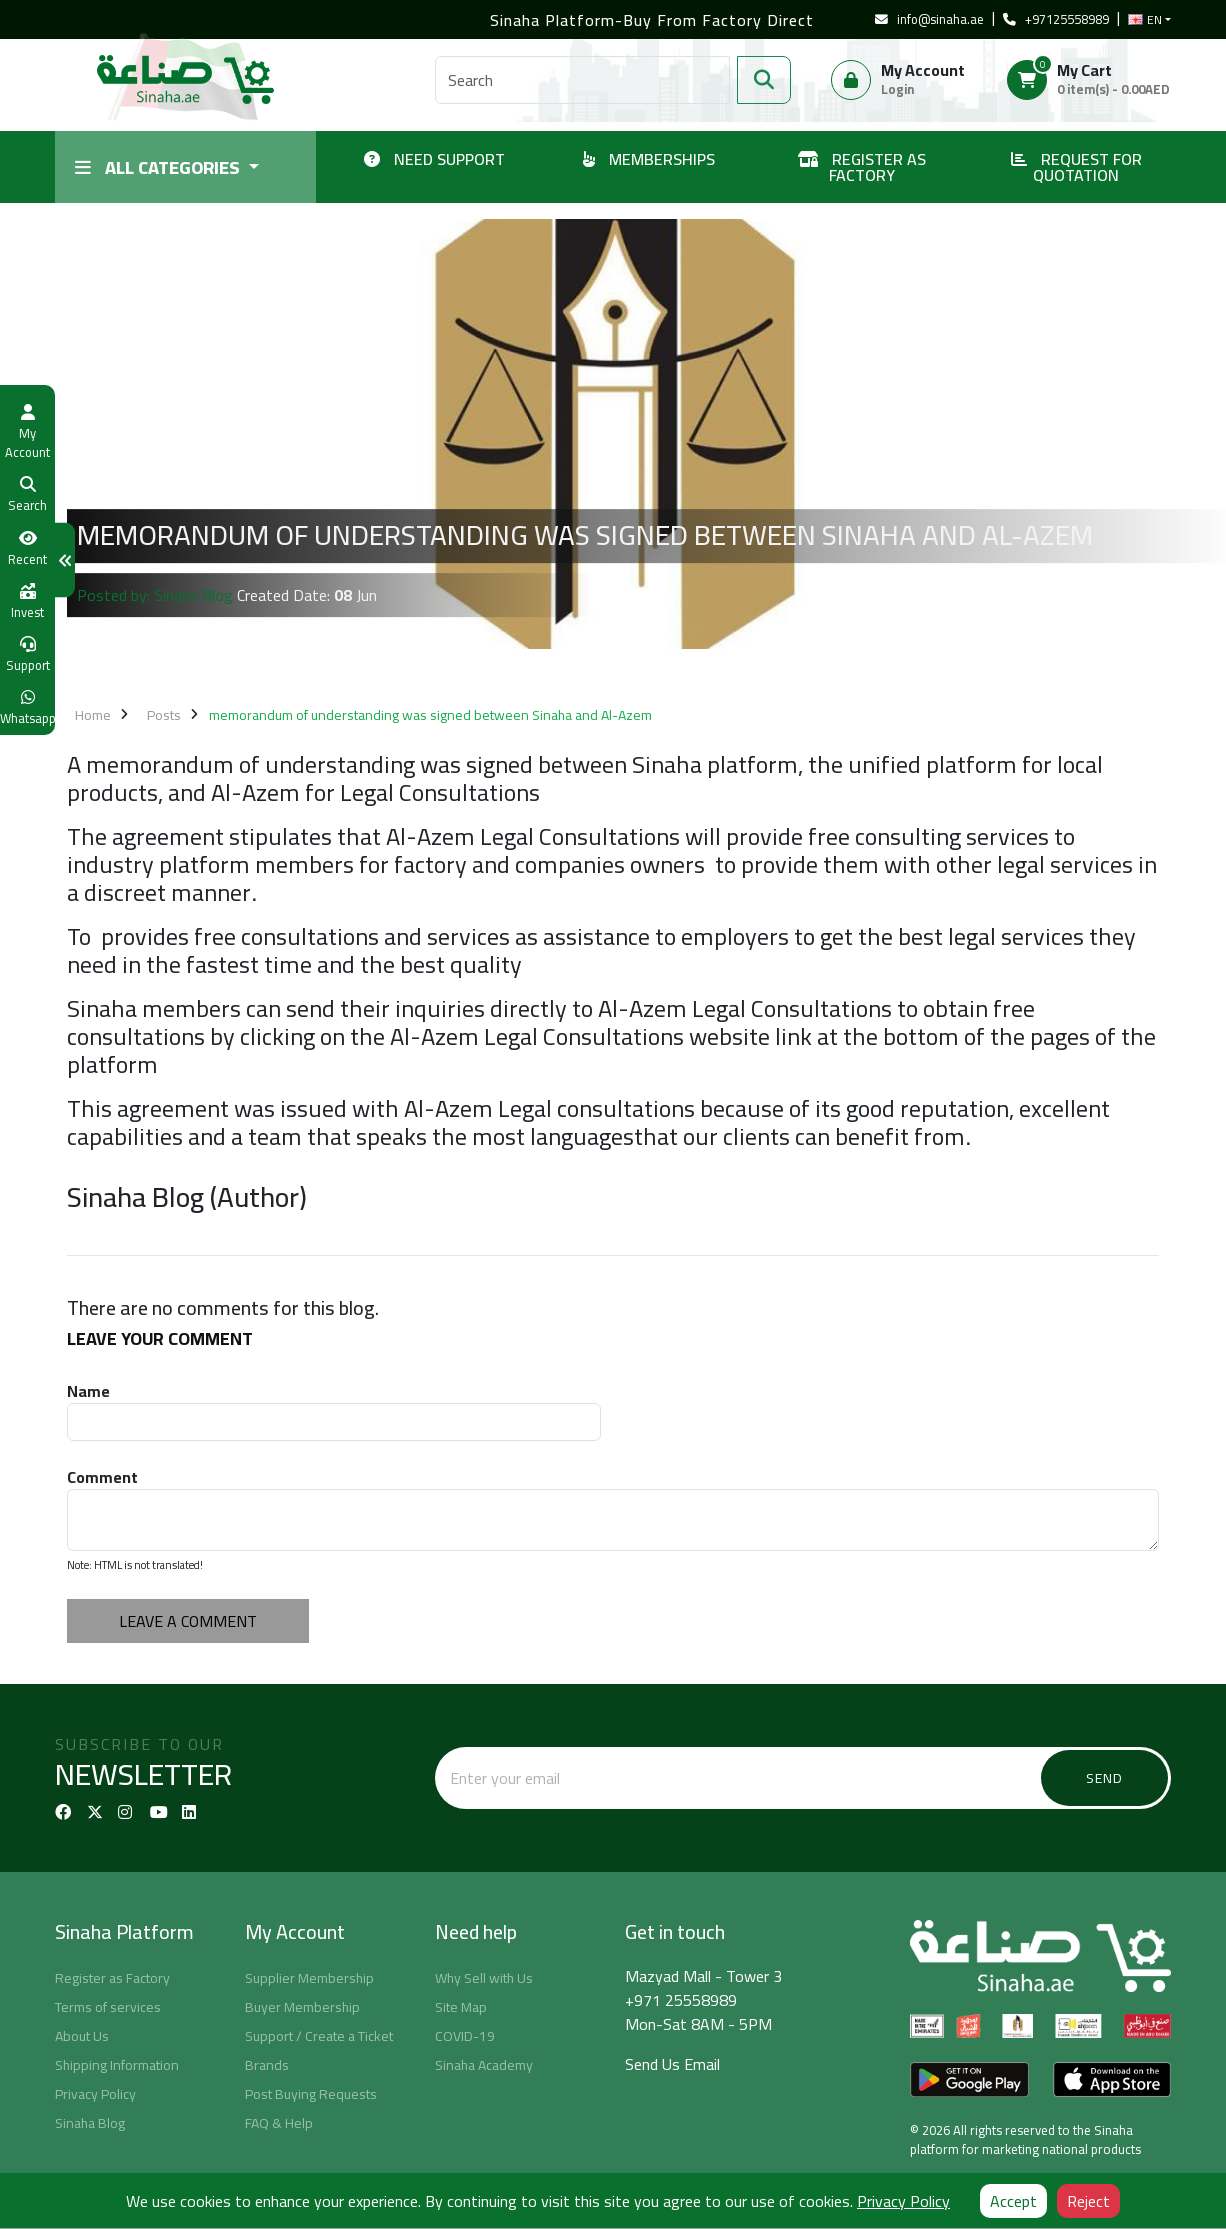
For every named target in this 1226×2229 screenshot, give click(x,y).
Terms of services (108, 2007)
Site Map (461, 2007)
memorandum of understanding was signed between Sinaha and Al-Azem (430, 715)
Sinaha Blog (90, 2123)
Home (93, 715)
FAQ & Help (279, 2123)
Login (897, 89)
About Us (82, 2036)
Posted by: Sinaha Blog (155, 595)
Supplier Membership (309, 1978)
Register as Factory (112, 1978)
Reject (1088, 2201)
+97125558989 (1056, 19)
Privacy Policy (95, 2094)
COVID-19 (465, 2036)
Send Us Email (672, 2064)
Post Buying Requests (311, 2094)
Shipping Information (117, 2065)
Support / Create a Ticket (319, 2036)
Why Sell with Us (484, 1978)
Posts (164, 715)
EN (1145, 20)
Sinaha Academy (484, 2065)
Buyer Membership (302, 2007)
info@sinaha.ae (929, 19)
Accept (1013, 2201)
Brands (267, 2065)
